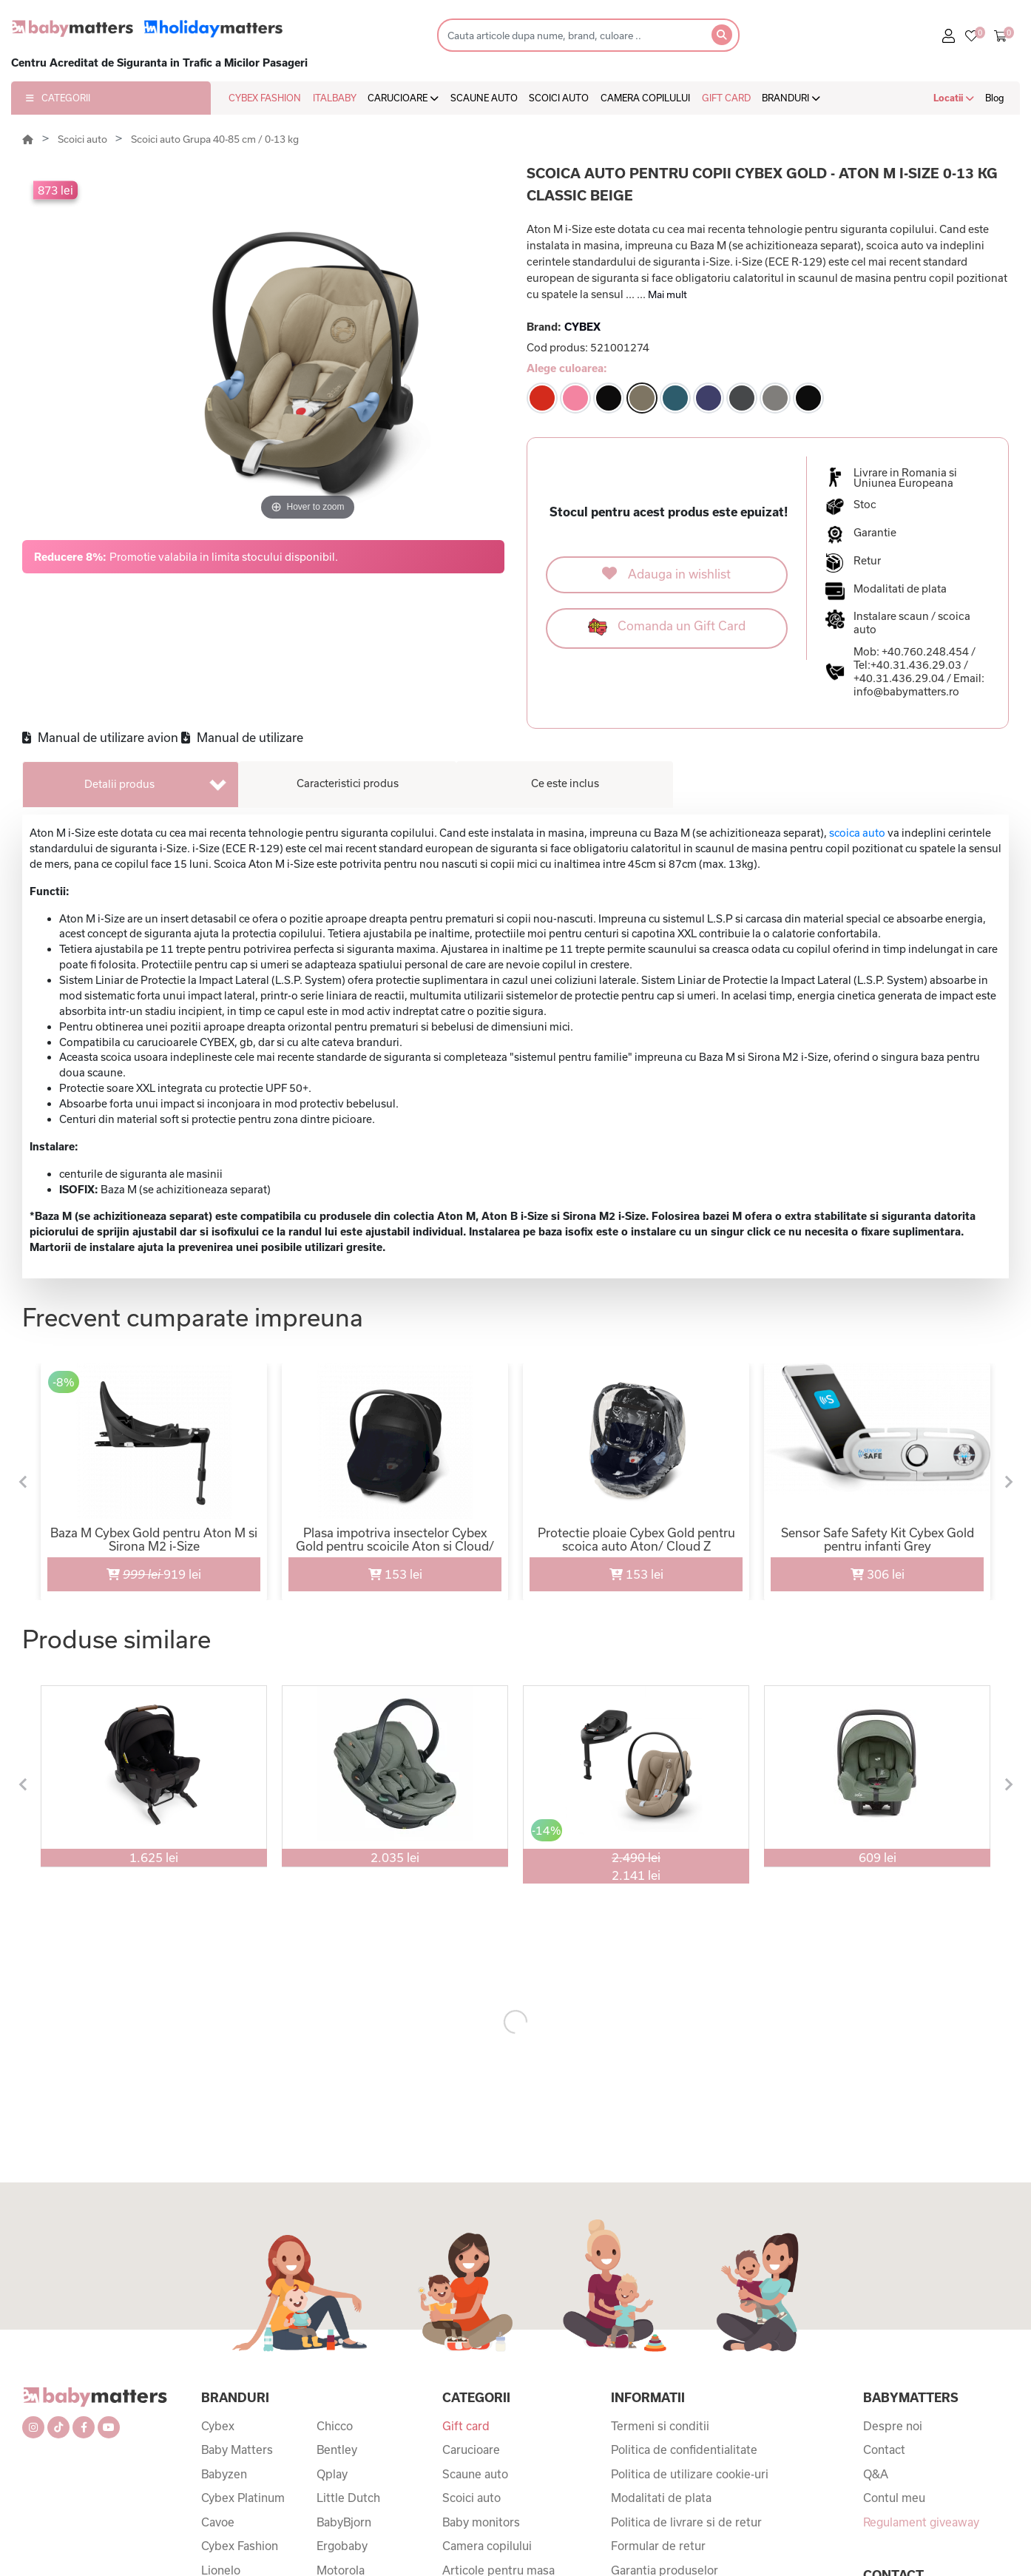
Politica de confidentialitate (684, 2449)
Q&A (875, 2474)
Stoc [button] (864, 504)
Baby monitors (481, 2522)
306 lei (878, 1574)
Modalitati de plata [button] (900, 589)
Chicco (335, 2425)
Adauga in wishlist (666, 573)
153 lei (395, 1574)
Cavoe (217, 2522)
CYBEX (582, 326)
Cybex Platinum (243, 2497)
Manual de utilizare (242, 737)
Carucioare (471, 2449)
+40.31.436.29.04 (898, 678)
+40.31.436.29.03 (916, 664)
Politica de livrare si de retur (686, 2522)
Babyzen (224, 2474)
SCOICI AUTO (559, 97)
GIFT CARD (726, 97)
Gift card (466, 2425)
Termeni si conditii (660, 2425)
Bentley (337, 2449)
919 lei (124, 1569)
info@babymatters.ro (906, 691)
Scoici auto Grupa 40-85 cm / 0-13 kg (215, 139)
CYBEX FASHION (265, 97)
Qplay (332, 2474)
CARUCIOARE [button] (403, 97)
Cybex (217, 2425)
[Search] (570, 35)
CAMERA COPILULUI (645, 97)
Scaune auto (475, 2474)
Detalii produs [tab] (119, 784)
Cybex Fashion (239, 2545)
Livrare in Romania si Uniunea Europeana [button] (905, 478)
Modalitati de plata (661, 2497)
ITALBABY (334, 97)
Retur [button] (867, 561)
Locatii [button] (953, 97)
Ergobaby (342, 2545)
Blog (994, 97)
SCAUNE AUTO (484, 97)
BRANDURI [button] (791, 97)
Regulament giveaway (921, 2522)
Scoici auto (83, 139)
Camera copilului (487, 2545)
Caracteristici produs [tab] (348, 783)
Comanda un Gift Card (667, 626)
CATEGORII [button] (58, 97)
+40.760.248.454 (925, 651)
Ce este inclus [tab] (565, 783)
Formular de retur (658, 2545)
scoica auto (857, 832)
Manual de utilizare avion (100, 737)
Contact (884, 2449)
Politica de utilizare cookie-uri (689, 2474)
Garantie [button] (874, 532)
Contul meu (894, 2497)
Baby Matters (237, 2449)
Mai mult (667, 294)
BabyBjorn (344, 2522)
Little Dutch (348, 2497)
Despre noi (892, 2425)
